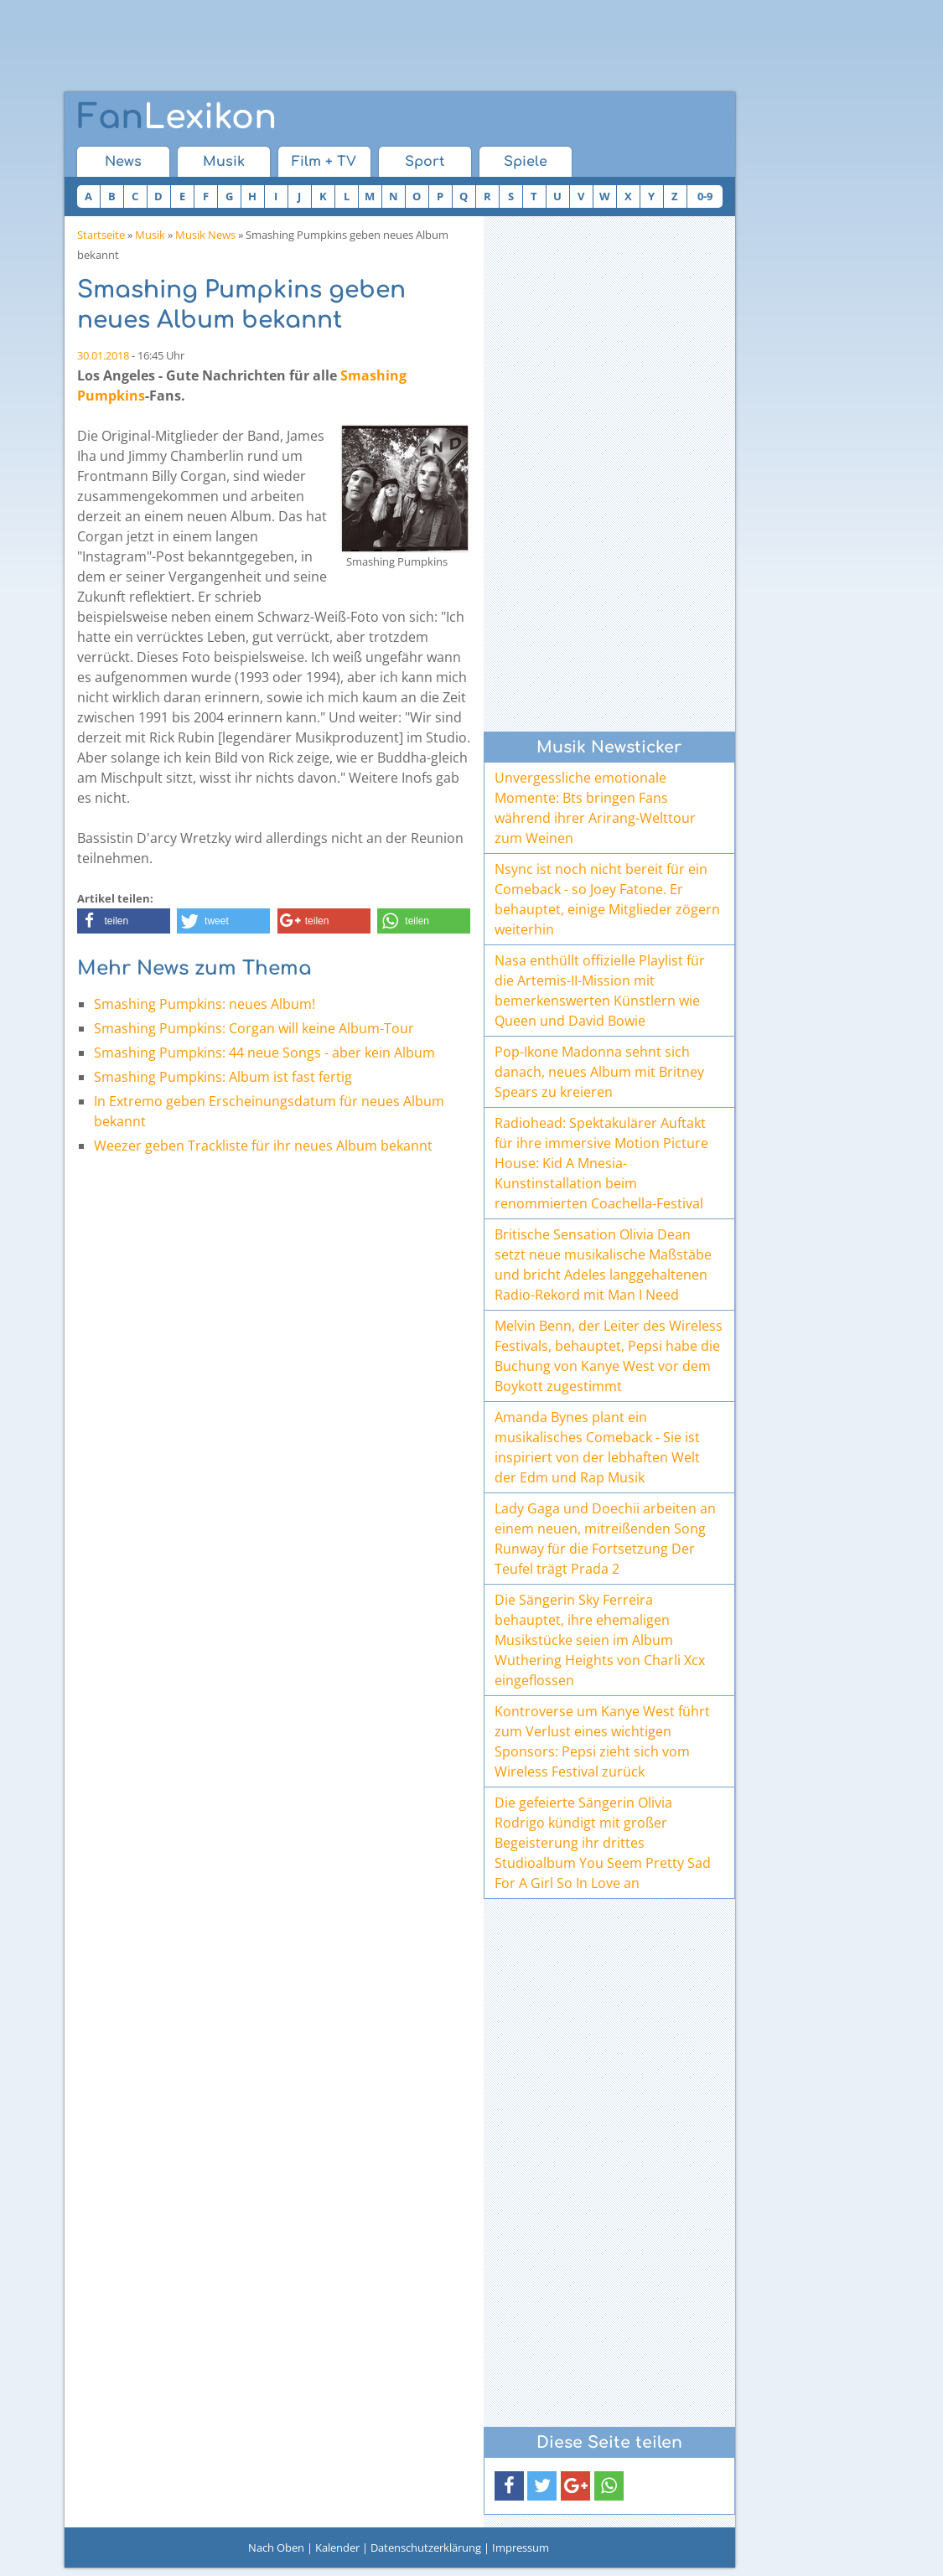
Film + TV (324, 161)
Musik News (205, 234)
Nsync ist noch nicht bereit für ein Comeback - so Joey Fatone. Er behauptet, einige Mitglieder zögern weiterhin (607, 899)
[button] (123, 921)
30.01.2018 (103, 355)
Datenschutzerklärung (425, 2547)
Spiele (525, 161)
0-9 (704, 196)
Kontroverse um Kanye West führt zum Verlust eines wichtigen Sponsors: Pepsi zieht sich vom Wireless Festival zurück (602, 1741)
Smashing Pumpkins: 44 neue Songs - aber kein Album (264, 1052)
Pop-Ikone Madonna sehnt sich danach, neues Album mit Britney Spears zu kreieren (599, 1071)
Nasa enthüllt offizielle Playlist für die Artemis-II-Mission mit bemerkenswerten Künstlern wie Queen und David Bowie (600, 990)
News (123, 161)
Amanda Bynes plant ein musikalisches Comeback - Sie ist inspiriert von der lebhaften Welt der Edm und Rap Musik (597, 1447)
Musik (224, 161)
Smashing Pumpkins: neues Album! (204, 1004)
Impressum (520, 2547)
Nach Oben (276, 2547)
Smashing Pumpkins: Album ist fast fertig (223, 1077)
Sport (424, 161)
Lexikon (177, 117)
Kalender (337, 2547)
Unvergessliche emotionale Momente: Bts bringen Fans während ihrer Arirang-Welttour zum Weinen (595, 807)
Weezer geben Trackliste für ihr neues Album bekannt (263, 1145)
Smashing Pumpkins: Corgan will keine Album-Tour (254, 1028)
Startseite (101, 234)
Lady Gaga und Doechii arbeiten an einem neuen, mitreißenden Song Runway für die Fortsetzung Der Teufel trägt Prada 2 (605, 1538)
